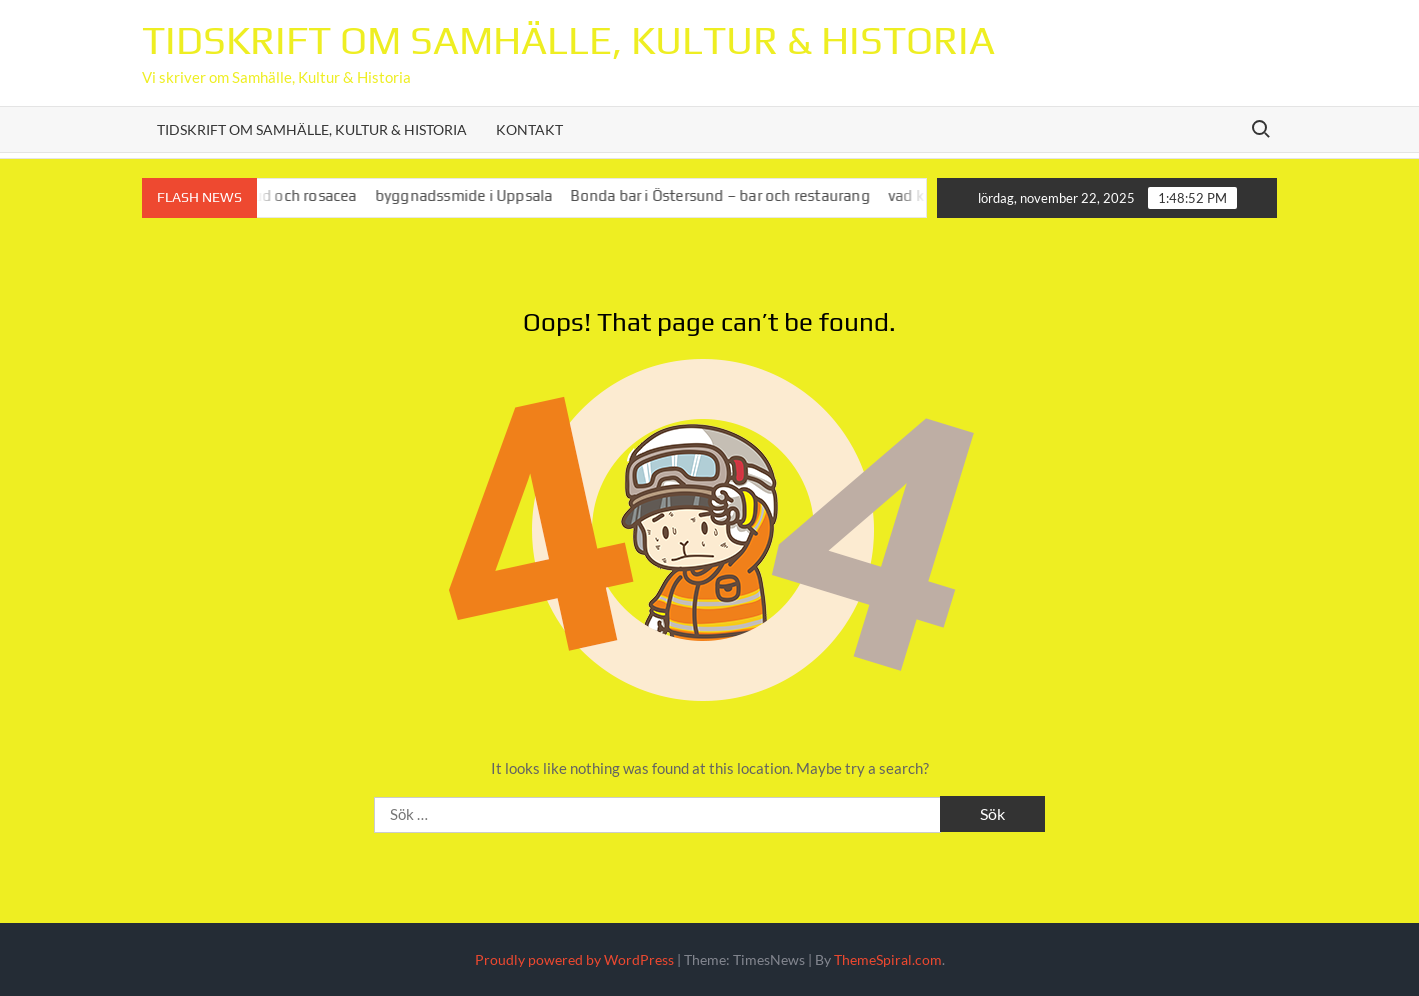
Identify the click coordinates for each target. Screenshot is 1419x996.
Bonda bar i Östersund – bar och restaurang (728, 195)
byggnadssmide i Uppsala (473, 195)
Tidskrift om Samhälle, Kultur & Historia (568, 40)
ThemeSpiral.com (888, 959)
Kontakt (529, 129)
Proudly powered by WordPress (574, 959)
